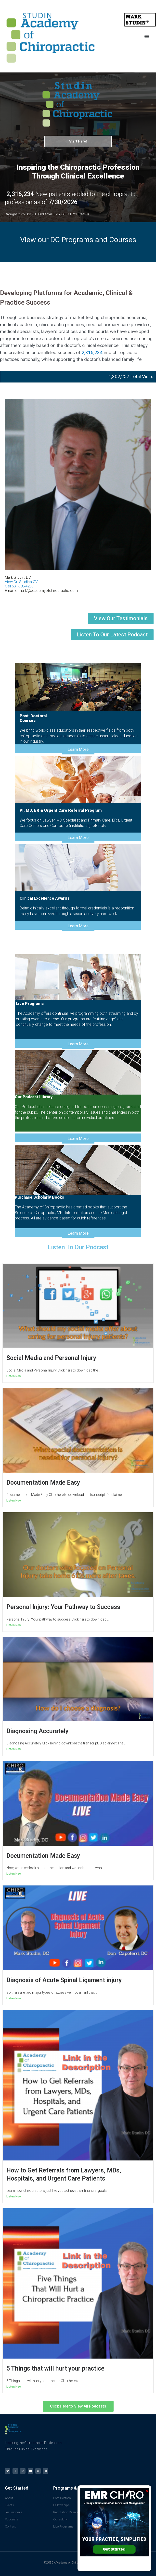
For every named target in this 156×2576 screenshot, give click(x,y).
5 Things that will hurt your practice (55, 2368)
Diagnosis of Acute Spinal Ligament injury (64, 1980)
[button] (147, 36)
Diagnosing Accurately (37, 1731)
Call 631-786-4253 (19, 586)
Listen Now (13, 1376)
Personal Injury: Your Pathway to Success (63, 1606)
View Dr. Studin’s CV (21, 582)
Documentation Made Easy (43, 1482)
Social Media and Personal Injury (51, 1357)
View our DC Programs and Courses (78, 239)
